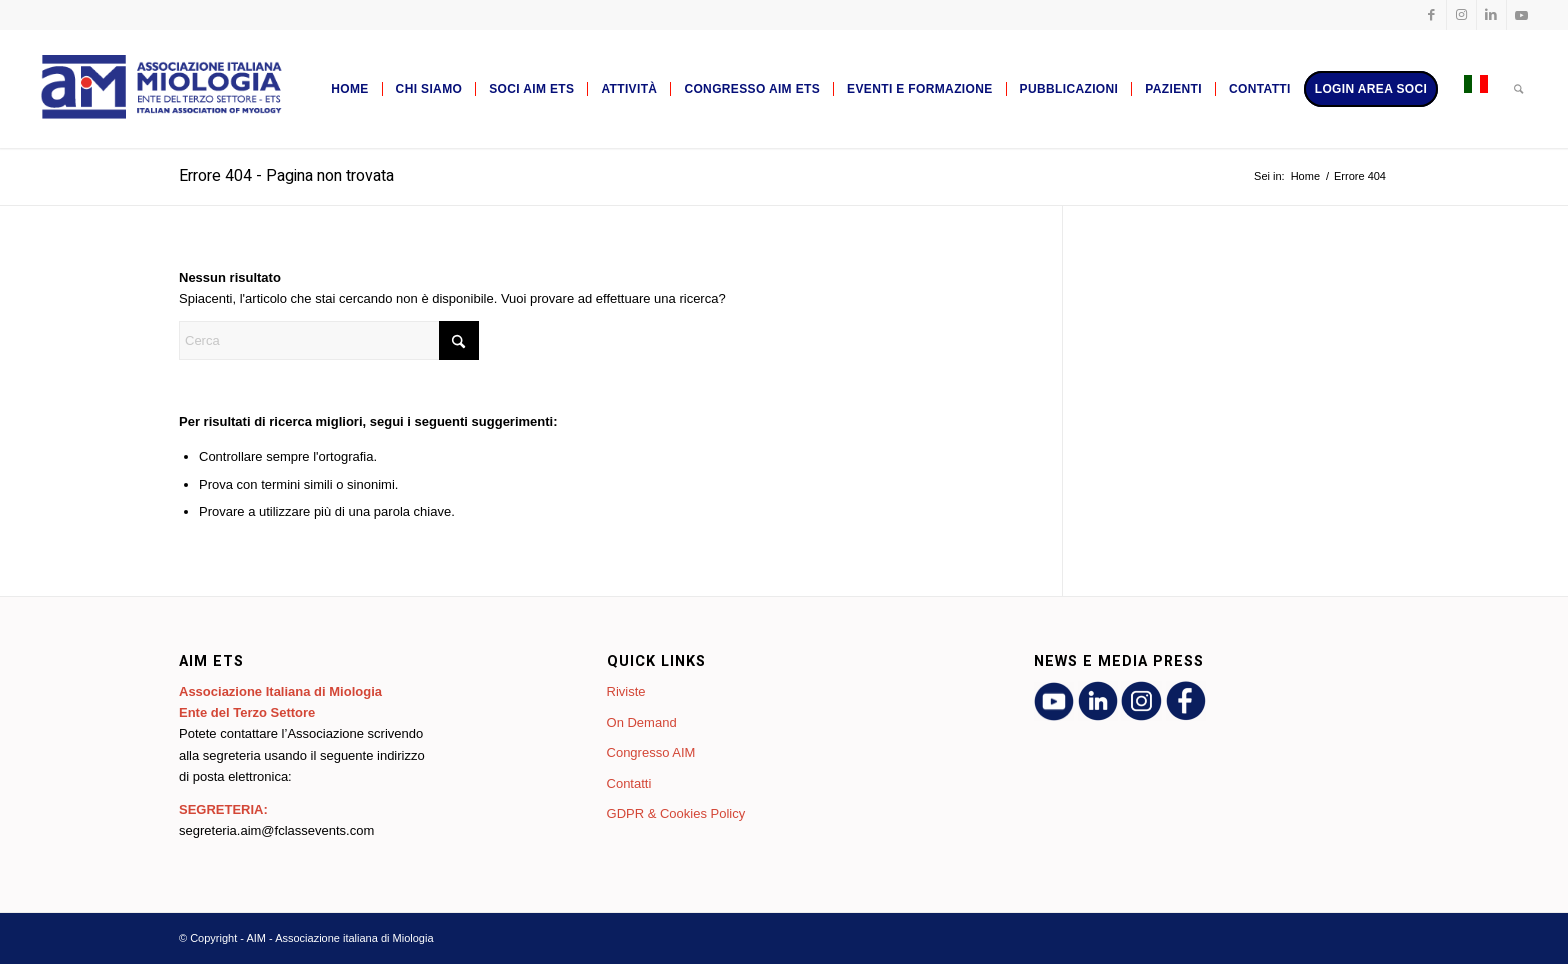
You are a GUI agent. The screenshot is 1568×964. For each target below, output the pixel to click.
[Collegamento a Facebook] (1431, 15)
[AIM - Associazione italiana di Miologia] (159, 89)
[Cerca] (1518, 89)
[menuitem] (349, 89)
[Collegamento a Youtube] (1522, 15)
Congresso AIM (651, 752)
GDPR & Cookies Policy (676, 813)
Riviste (626, 691)
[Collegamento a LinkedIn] (1491, 15)
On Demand (642, 722)
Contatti (629, 783)
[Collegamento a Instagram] (1461, 15)
